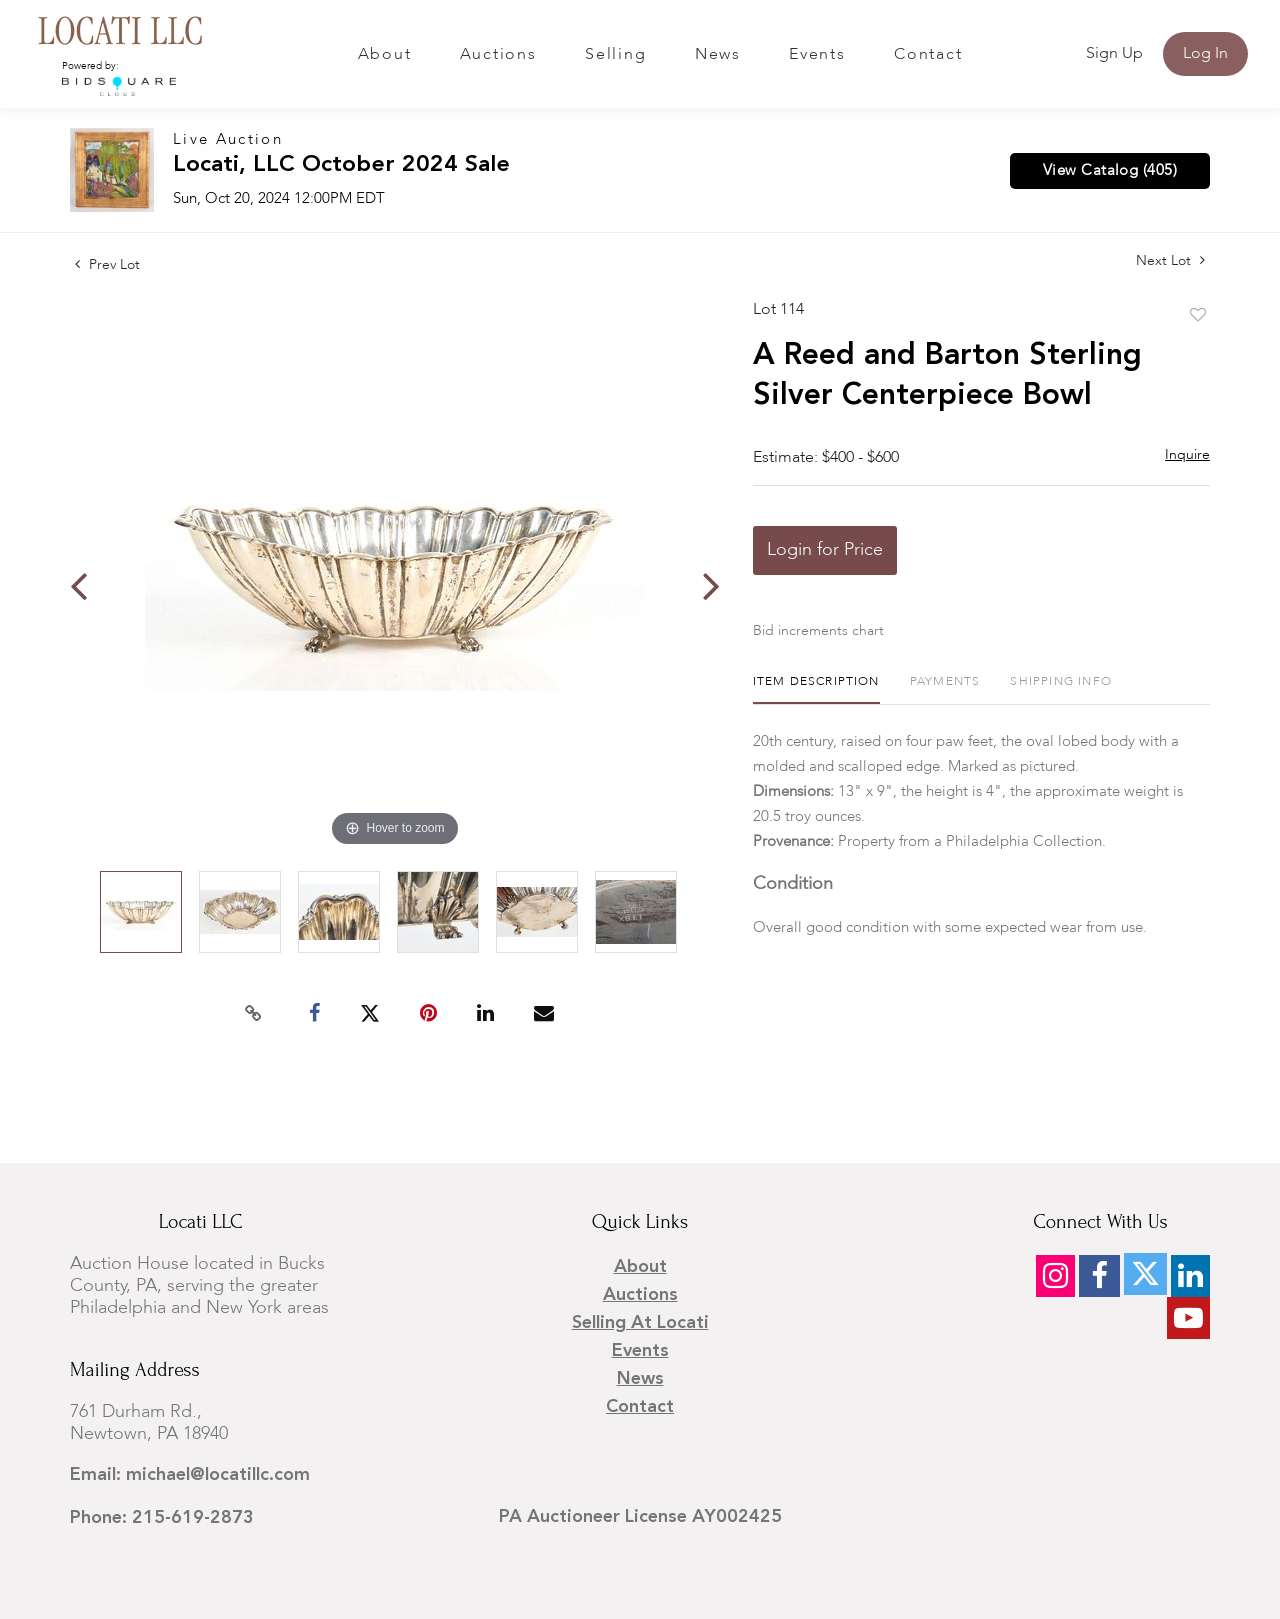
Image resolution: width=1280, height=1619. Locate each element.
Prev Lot (107, 265)
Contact (928, 55)
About (385, 55)
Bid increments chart (818, 631)
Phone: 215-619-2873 (162, 1518)
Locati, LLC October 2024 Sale (341, 165)
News (718, 55)
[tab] (816, 689)
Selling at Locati (640, 1323)
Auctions (498, 55)
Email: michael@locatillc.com (190, 1475)
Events (817, 55)
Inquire (1187, 455)
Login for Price (825, 550)
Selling (615, 55)
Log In (1205, 54)
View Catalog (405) (1110, 171)
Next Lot (1170, 260)
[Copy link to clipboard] (254, 1014)
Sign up (1114, 54)
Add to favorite (1198, 316)
